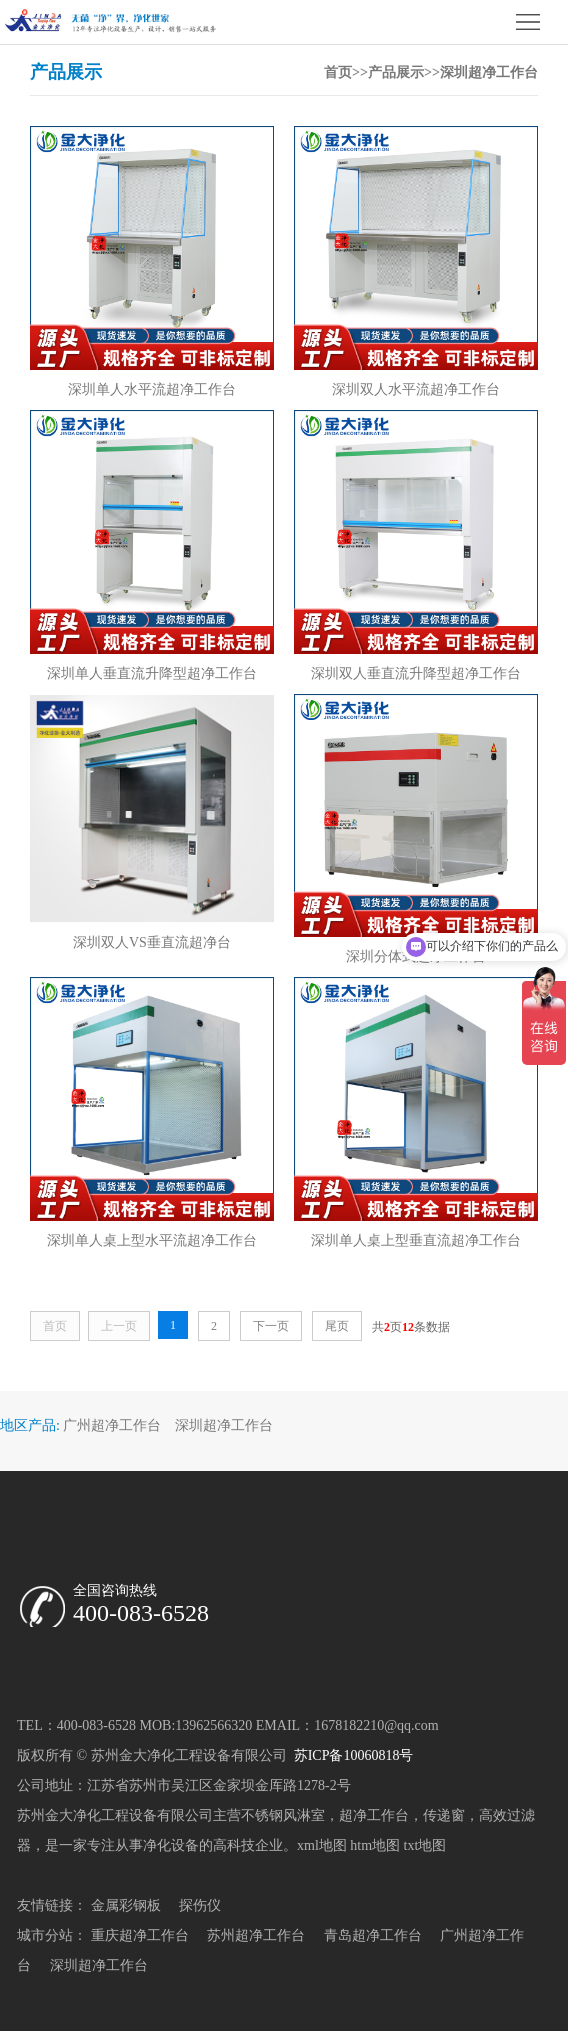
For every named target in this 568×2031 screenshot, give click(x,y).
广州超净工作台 (112, 1425)
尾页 (337, 1326)
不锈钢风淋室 (283, 1815)
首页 (338, 72)
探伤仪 (200, 1905)
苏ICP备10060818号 (351, 1755)
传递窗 (444, 1815)
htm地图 (375, 1845)
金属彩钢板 (126, 1905)
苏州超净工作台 (256, 1935)
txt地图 (425, 1845)
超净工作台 (374, 1815)
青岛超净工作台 (373, 1935)
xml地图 (322, 1845)
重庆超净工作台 (140, 1935)
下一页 (271, 1326)
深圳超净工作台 (489, 72)
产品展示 (396, 72)
